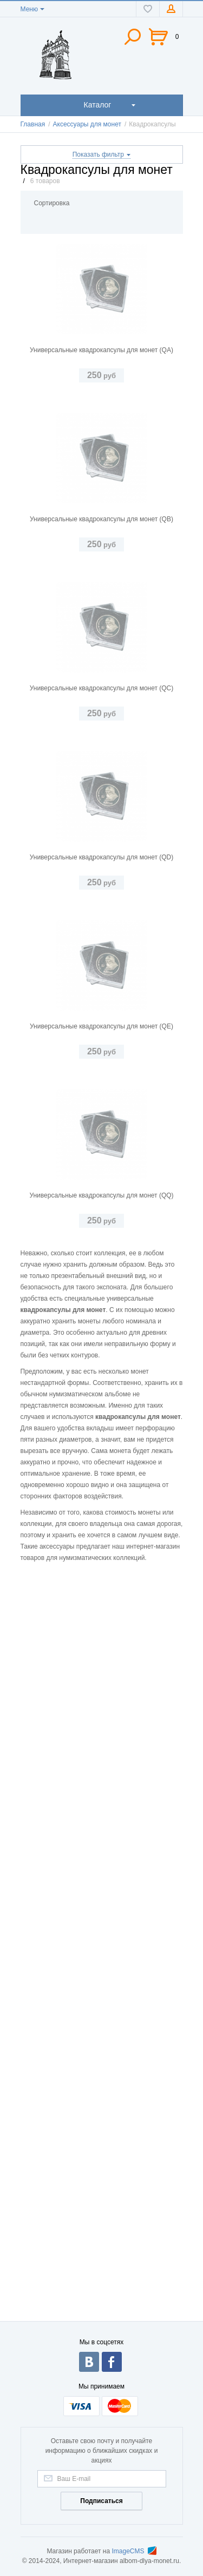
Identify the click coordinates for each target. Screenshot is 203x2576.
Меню (29, 9)
